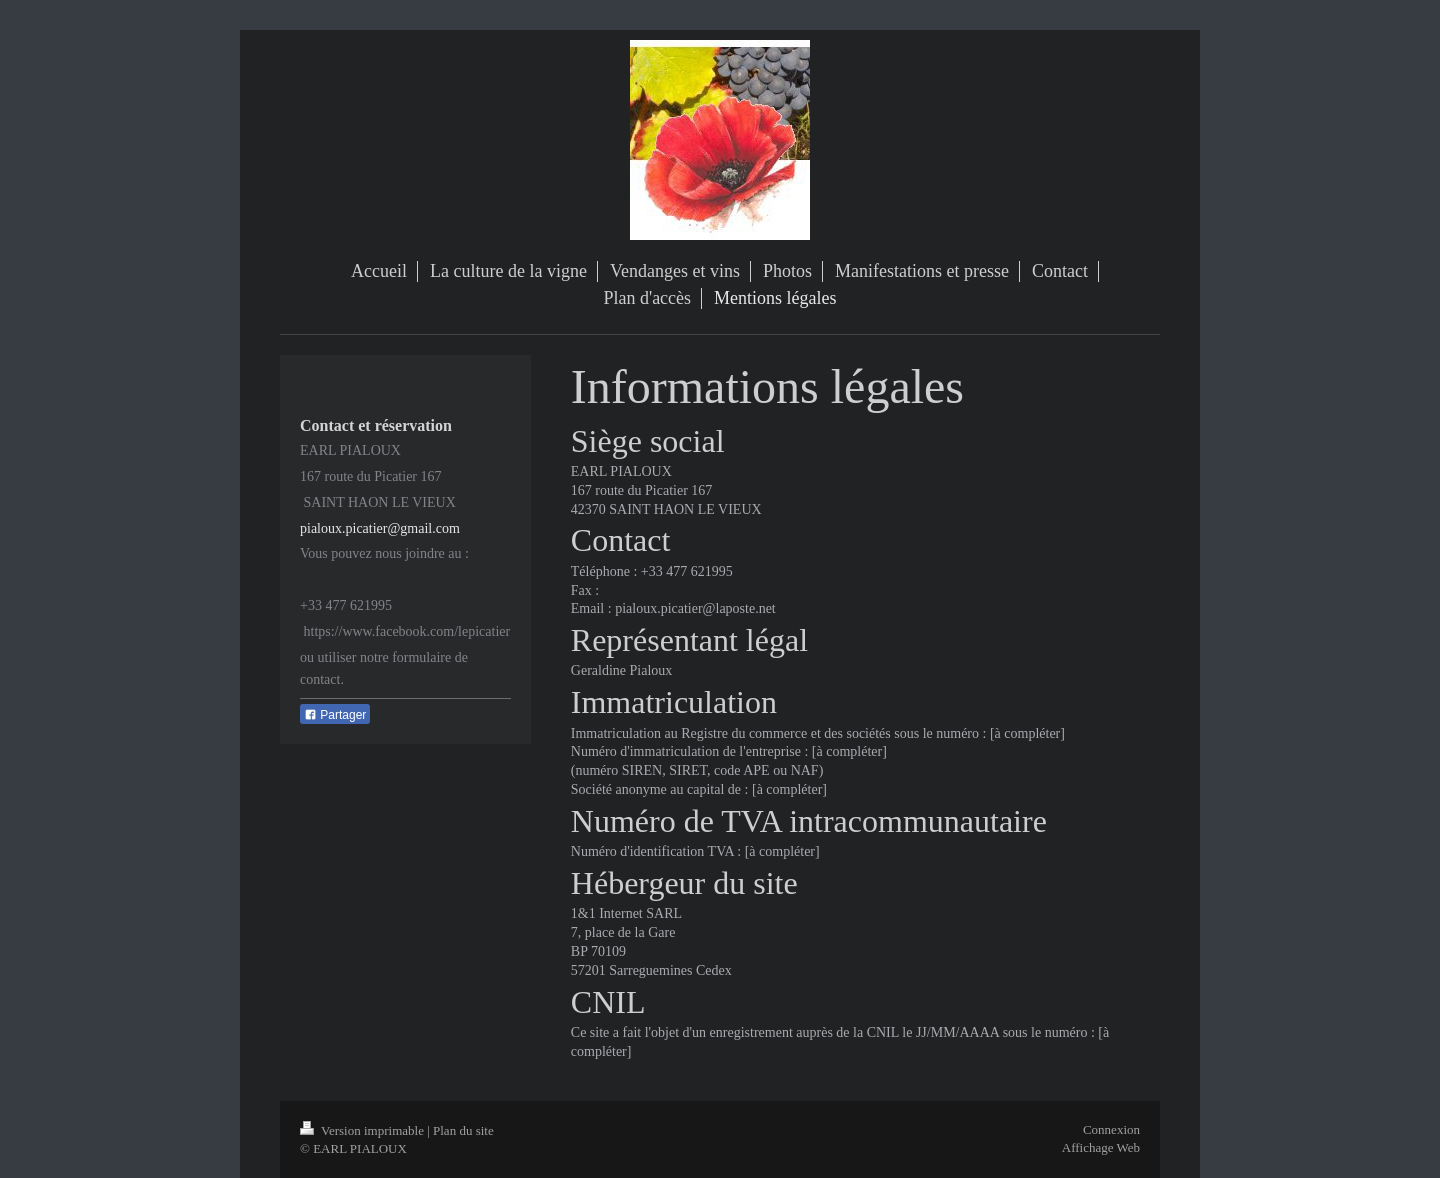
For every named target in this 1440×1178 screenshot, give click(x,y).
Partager (335, 715)
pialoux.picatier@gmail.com (380, 528)
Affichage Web (1101, 1147)
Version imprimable (363, 1130)
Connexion (1111, 1129)
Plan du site (463, 1130)
